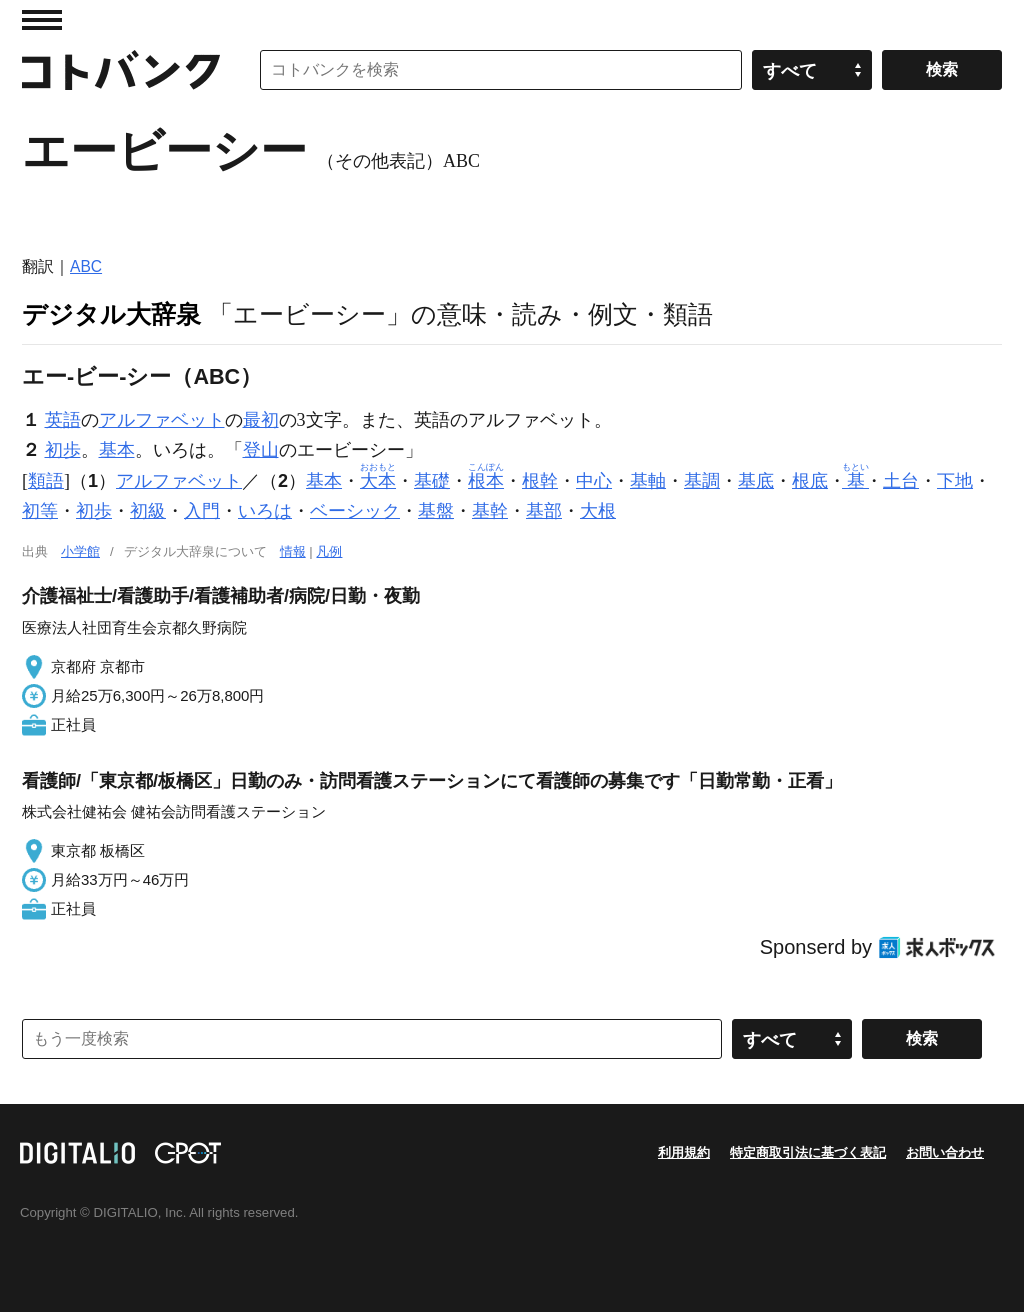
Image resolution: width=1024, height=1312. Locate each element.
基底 (756, 481)
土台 (901, 481)
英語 (63, 420)
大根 (598, 511)
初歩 (63, 450)
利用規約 (684, 1152)
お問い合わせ (945, 1152)
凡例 (329, 551)
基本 (117, 450)
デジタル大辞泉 (111, 314)
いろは (265, 511)
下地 (955, 481)
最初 (261, 420)
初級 (148, 511)
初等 (40, 511)
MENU (42, 20)
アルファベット (162, 420)
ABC (86, 266)
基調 (702, 481)
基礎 (432, 481)
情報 (293, 551)
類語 (46, 481)
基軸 (648, 481)
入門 (202, 511)
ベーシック (355, 511)
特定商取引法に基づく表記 (808, 1152)
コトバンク (121, 70)
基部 (544, 511)
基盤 (436, 511)
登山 (261, 450)
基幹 (490, 511)
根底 (810, 481)
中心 (594, 481)
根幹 (540, 481)
